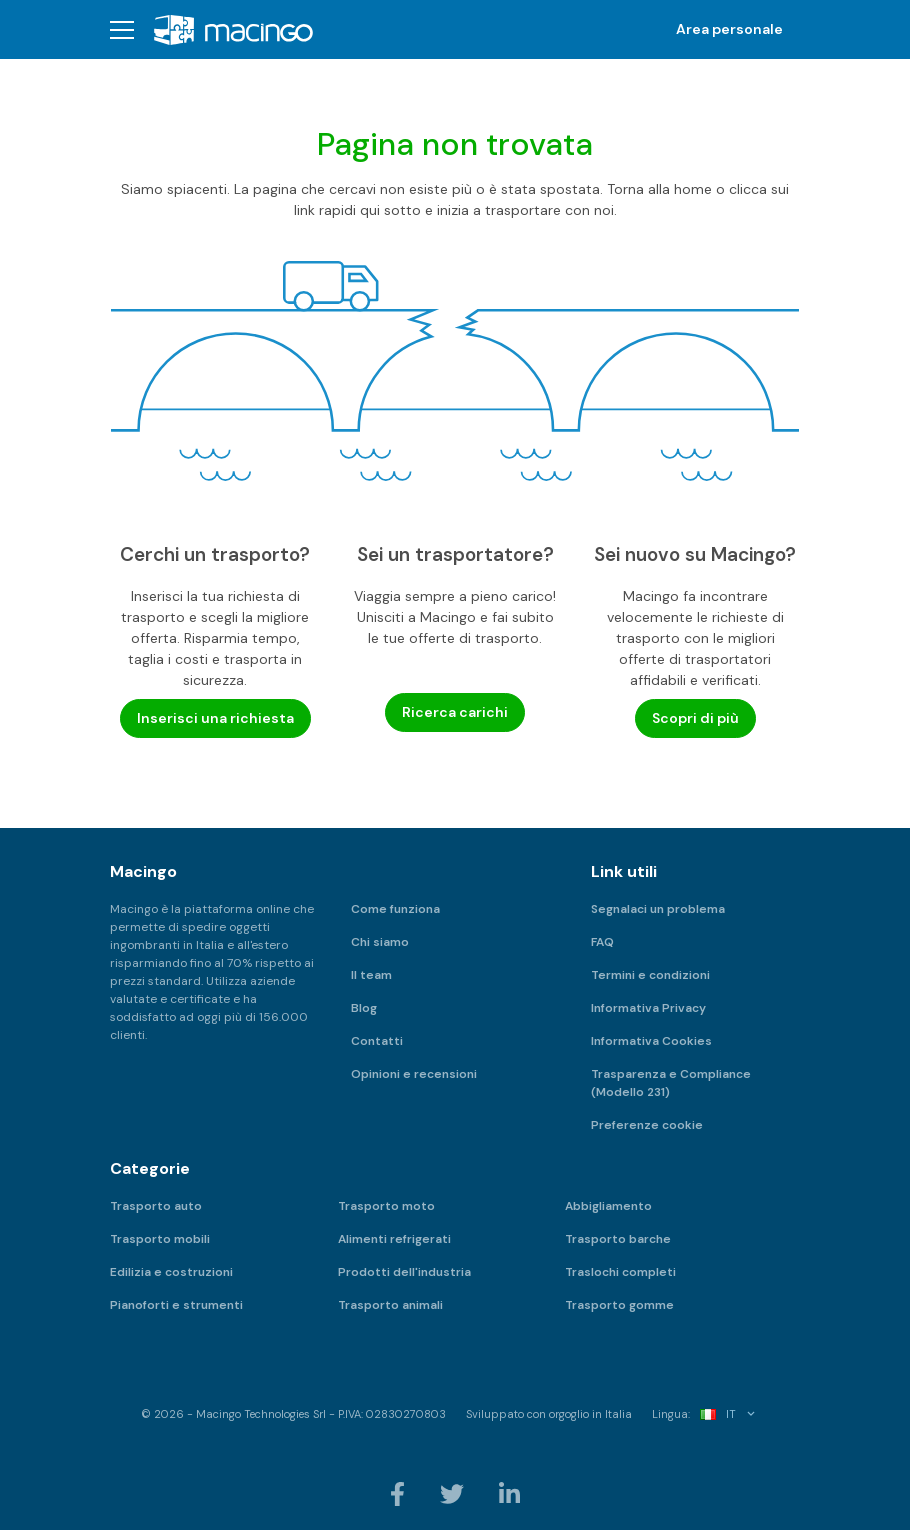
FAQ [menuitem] (602, 942)
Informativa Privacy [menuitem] (648, 1008)
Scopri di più (695, 718)
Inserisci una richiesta (215, 718)
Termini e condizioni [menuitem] (650, 975)
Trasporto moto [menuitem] (386, 1206)
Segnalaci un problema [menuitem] (658, 909)
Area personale (729, 29)
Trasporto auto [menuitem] (156, 1206)
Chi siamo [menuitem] (380, 942)
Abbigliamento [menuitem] (608, 1206)
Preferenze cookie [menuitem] (647, 1125)
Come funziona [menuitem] (395, 909)
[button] (122, 29)
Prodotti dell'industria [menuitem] (404, 1272)
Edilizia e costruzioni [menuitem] (171, 1272)
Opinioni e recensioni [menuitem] (414, 1074)
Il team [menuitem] (371, 975)
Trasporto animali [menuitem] (390, 1305)
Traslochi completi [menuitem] (620, 1272)
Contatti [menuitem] (377, 1041)
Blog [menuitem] (364, 1008)
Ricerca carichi (455, 712)
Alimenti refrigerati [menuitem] (394, 1239)
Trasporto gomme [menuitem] (619, 1305)
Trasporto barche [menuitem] (618, 1239)
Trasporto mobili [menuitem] (160, 1239)
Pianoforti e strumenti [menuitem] (176, 1305)
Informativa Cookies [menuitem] (651, 1041)
